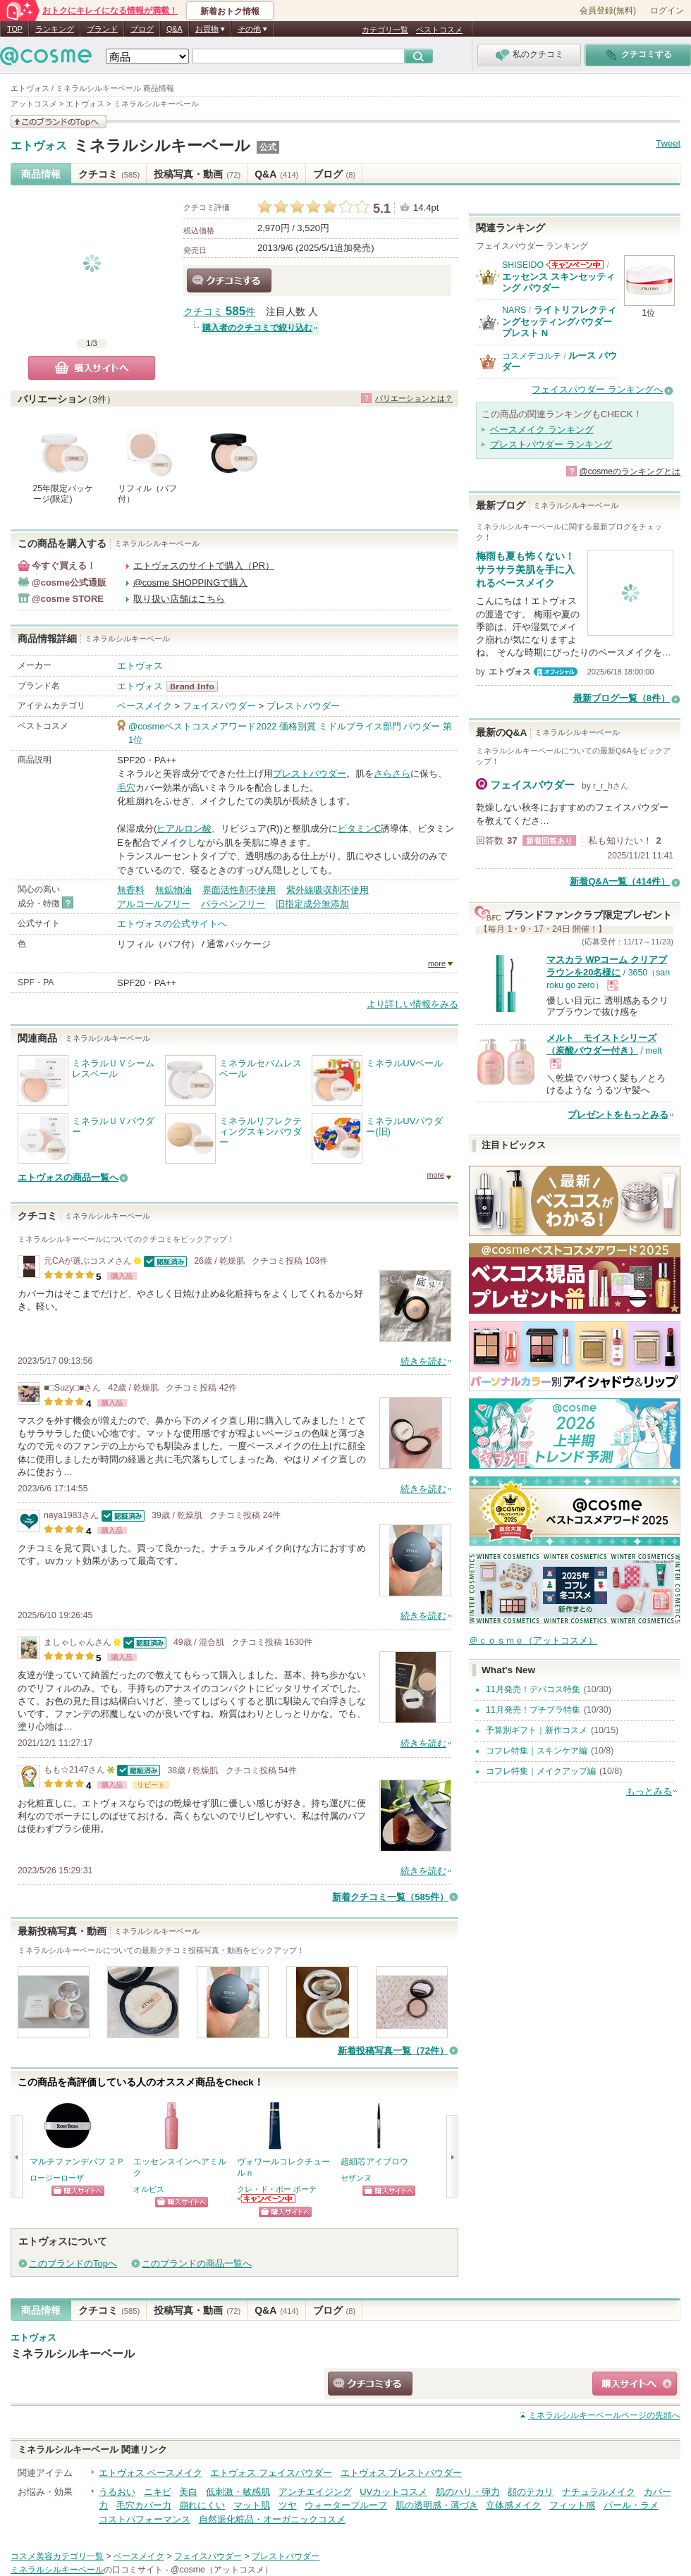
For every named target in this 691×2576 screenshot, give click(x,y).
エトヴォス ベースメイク (150, 2472)
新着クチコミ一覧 (390, 1897)
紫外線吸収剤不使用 (327, 890)
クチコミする (229, 280)
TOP (15, 29)
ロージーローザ (57, 2178)
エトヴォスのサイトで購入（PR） (203, 565)
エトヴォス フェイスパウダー (271, 2472)
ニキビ (157, 2491)
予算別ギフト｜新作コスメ (536, 1730)
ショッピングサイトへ (77, 2191)
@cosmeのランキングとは (629, 471)
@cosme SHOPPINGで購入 (190, 582)
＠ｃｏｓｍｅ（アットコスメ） (533, 1640)
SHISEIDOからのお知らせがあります (574, 264)
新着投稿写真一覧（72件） (393, 2050)
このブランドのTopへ (73, 2263)
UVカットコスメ (393, 2491)
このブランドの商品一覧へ (197, 2263)
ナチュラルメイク (598, 2491)
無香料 (131, 890)
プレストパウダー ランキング (551, 444)
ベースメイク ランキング (542, 429)
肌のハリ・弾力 (468, 2491)
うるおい (117, 2491)
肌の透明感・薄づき (437, 2505)
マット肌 (251, 2505)
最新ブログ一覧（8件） (621, 698)
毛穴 (126, 787)
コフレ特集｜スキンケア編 (536, 1751)
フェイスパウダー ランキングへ (597, 389)
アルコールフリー (153, 904)
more (437, 963)
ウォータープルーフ (346, 2505)
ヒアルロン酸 (184, 828)
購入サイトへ (91, 368)
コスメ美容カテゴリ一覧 (57, 2556)
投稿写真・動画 (197, 174)
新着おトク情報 (229, 11)
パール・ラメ (631, 2505)
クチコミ (109, 174)
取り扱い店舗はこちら (179, 598)
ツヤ (288, 2505)
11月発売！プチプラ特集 (533, 1710)
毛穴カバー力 (143, 2505)
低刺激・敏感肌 (238, 2491)
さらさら (392, 773)
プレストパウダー (303, 706)
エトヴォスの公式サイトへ (172, 923)
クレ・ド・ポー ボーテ (277, 2189)
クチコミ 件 (219, 312)
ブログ (142, 29)
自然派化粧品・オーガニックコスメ (272, 2519)
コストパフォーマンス (144, 2519)
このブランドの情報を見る (58, 121)
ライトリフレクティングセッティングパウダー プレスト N (559, 321)
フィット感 (572, 2505)
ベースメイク (144, 706)
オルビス (148, 2189)
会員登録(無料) (608, 11)
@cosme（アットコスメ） (222, 2570)
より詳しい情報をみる (412, 1004)
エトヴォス (39, 146)
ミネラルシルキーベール (161, 145)
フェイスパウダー (219, 706)
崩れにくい (202, 2505)
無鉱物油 (173, 890)
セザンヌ (356, 2178)
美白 (188, 2491)
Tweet (668, 143)
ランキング (54, 29)
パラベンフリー (233, 904)
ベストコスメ (439, 29)
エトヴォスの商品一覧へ (68, 1177)
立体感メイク (513, 2505)
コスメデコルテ (531, 356)
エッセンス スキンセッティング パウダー (558, 282)
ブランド (102, 29)
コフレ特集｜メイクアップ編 (541, 1771)
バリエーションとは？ (414, 398)
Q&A (174, 29)
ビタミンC (359, 828)
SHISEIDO (523, 265)
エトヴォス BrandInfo (196, 686)
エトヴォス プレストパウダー (402, 2472)
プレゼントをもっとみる (618, 1114)
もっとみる (649, 1791)
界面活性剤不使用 (239, 890)
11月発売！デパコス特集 (533, 1689)
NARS (514, 310)
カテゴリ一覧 (385, 29)
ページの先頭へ (604, 2415)
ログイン (667, 11)
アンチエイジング (315, 2491)
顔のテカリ (531, 2491)
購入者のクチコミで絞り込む (257, 328)
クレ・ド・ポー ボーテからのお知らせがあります (267, 2198)
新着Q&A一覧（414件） (620, 881)
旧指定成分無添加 (312, 904)
